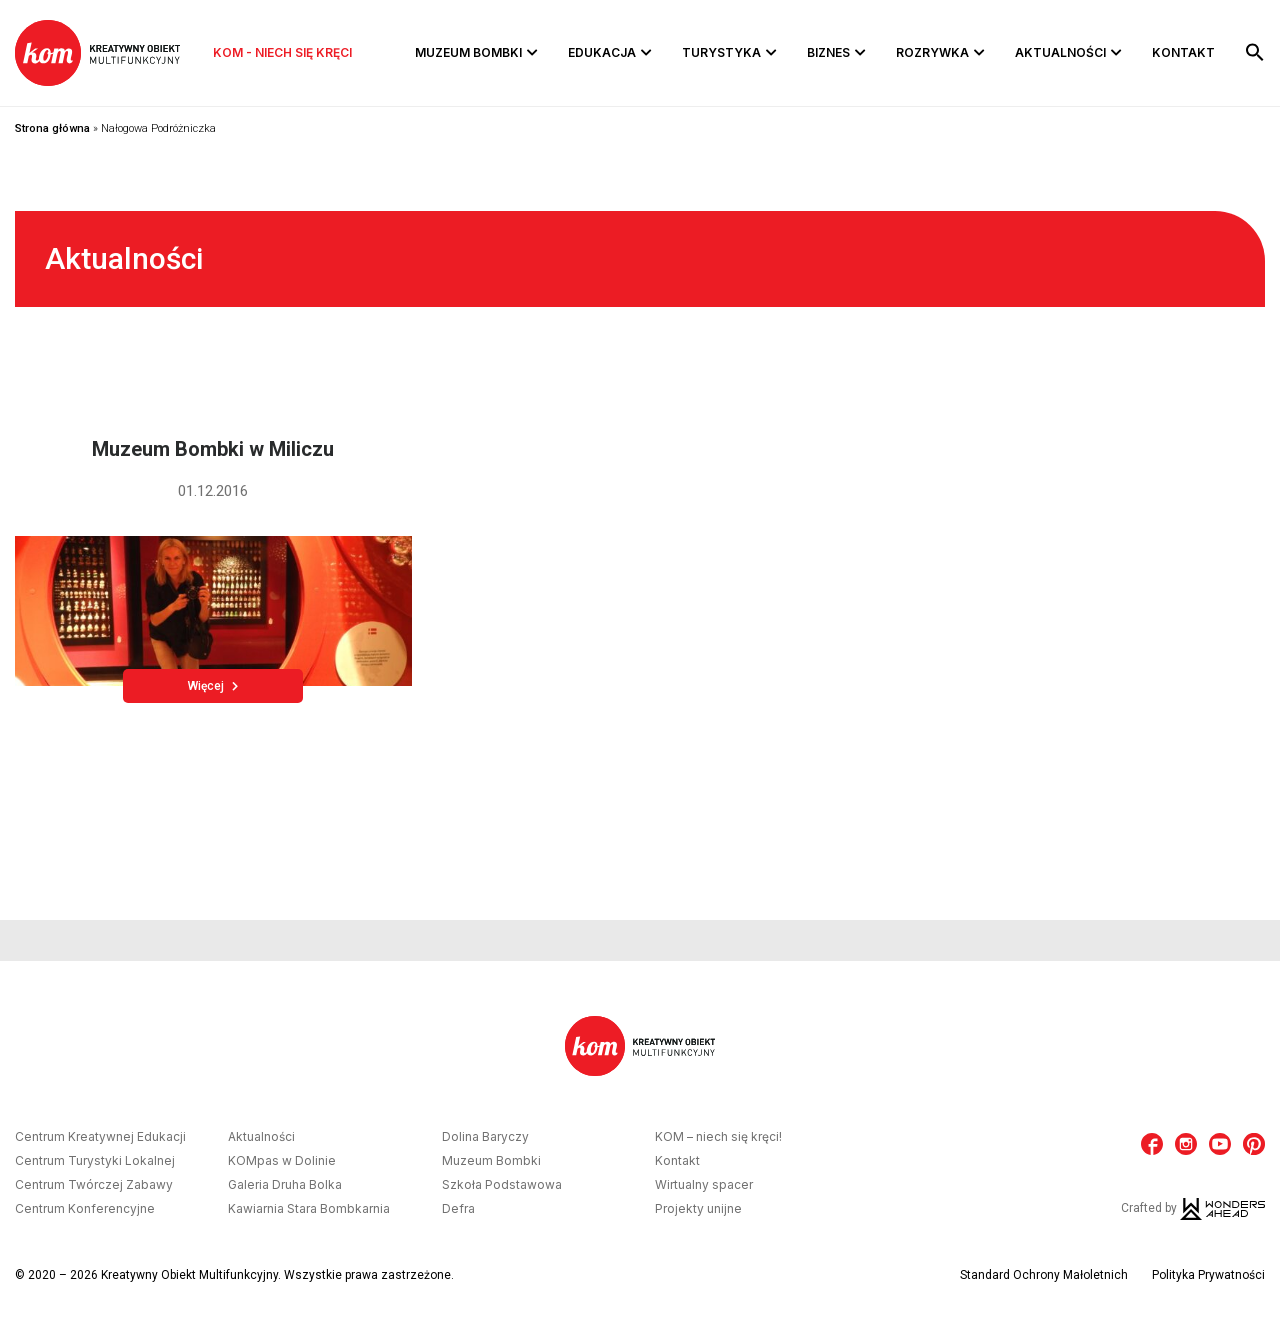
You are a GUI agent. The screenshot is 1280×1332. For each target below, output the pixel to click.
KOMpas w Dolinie (282, 1161)
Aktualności (1060, 52)
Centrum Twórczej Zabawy (94, 1185)
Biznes (828, 52)
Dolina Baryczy (485, 1137)
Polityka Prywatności (1208, 1275)
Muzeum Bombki (468, 52)
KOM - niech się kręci (282, 52)
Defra (458, 1209)
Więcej (213, 686)
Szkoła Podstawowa (502, 1185)
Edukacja (602, 52)
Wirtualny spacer (704, 1185)
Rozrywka (932, 52)
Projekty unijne (698, 1209)
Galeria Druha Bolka (285, 1185)
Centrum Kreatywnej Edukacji (100, 1137)
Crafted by (1193, 1208)
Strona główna (52, 128)
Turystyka (721, 52)
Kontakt (1183, 52)
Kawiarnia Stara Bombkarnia (309, 1209)
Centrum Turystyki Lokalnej (95, 1161)
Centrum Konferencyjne (85, 1209)
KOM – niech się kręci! (718, 1137)
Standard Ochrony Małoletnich (1044, 1275)
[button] (1255, 53)
